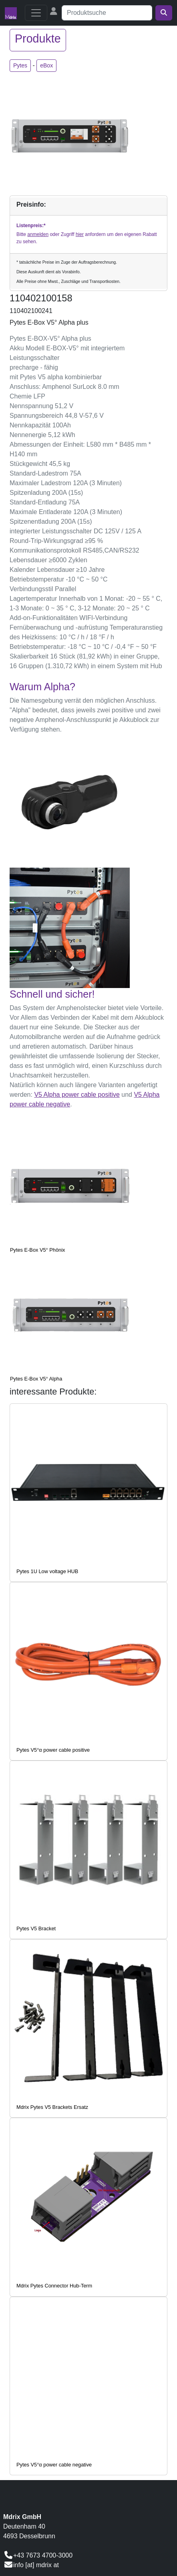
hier (80, 234)
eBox (46, 65)
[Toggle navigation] (36, 13)
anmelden (37, 234)
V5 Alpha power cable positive (76, 1094)
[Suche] (107, 12)
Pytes (20, 65)
